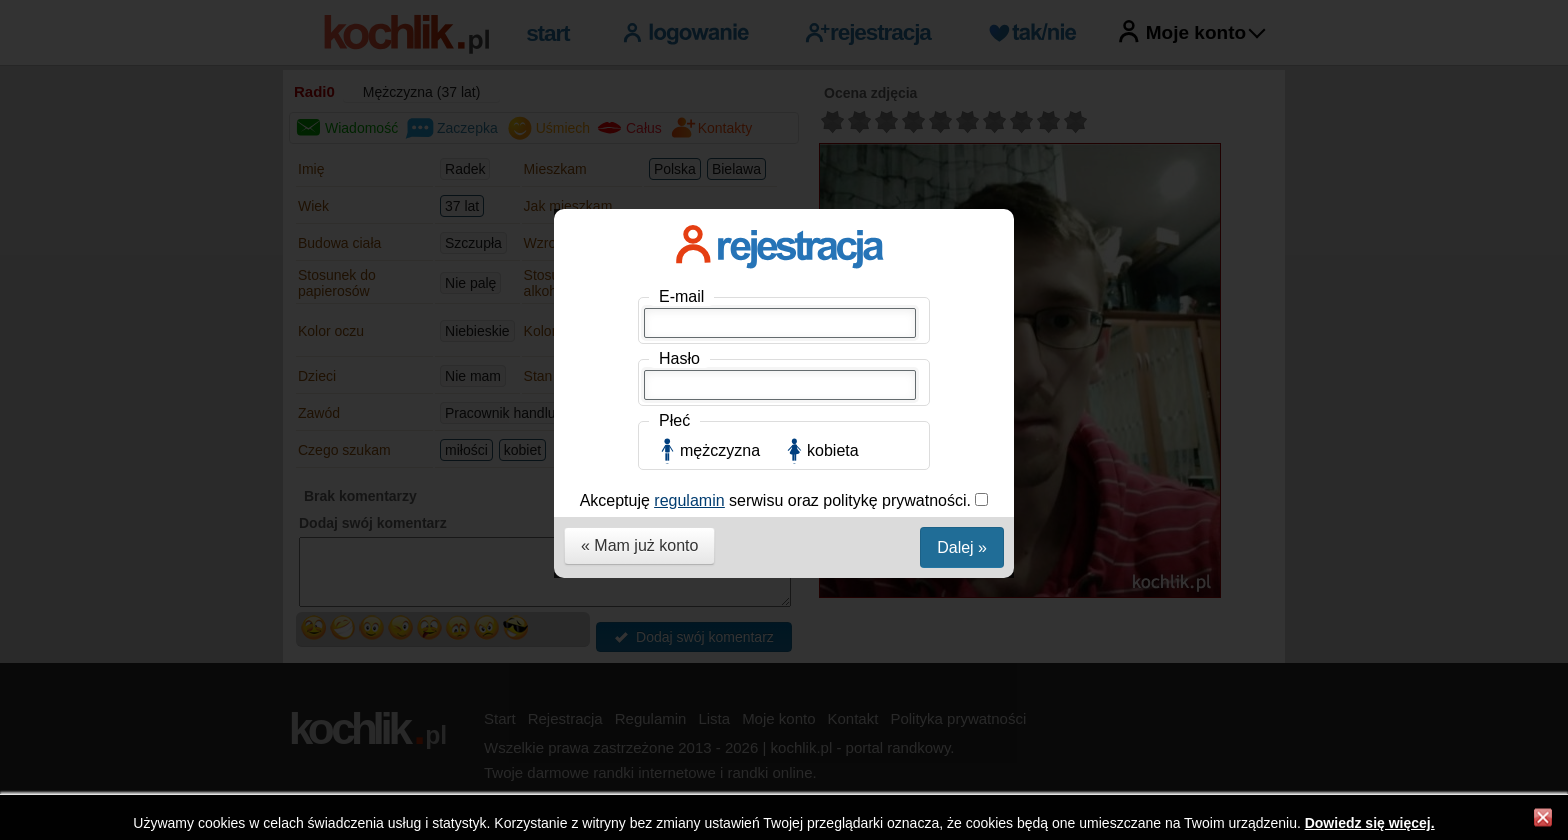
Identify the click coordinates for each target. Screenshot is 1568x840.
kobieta (833, 450)
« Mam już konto (639, 545)
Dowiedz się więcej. (1370, 823)
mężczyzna (720, 450)
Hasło (679, 358)
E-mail (681, 296)
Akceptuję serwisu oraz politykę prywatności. (778, 500)
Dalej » (962, 547)
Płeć (674, 420)
